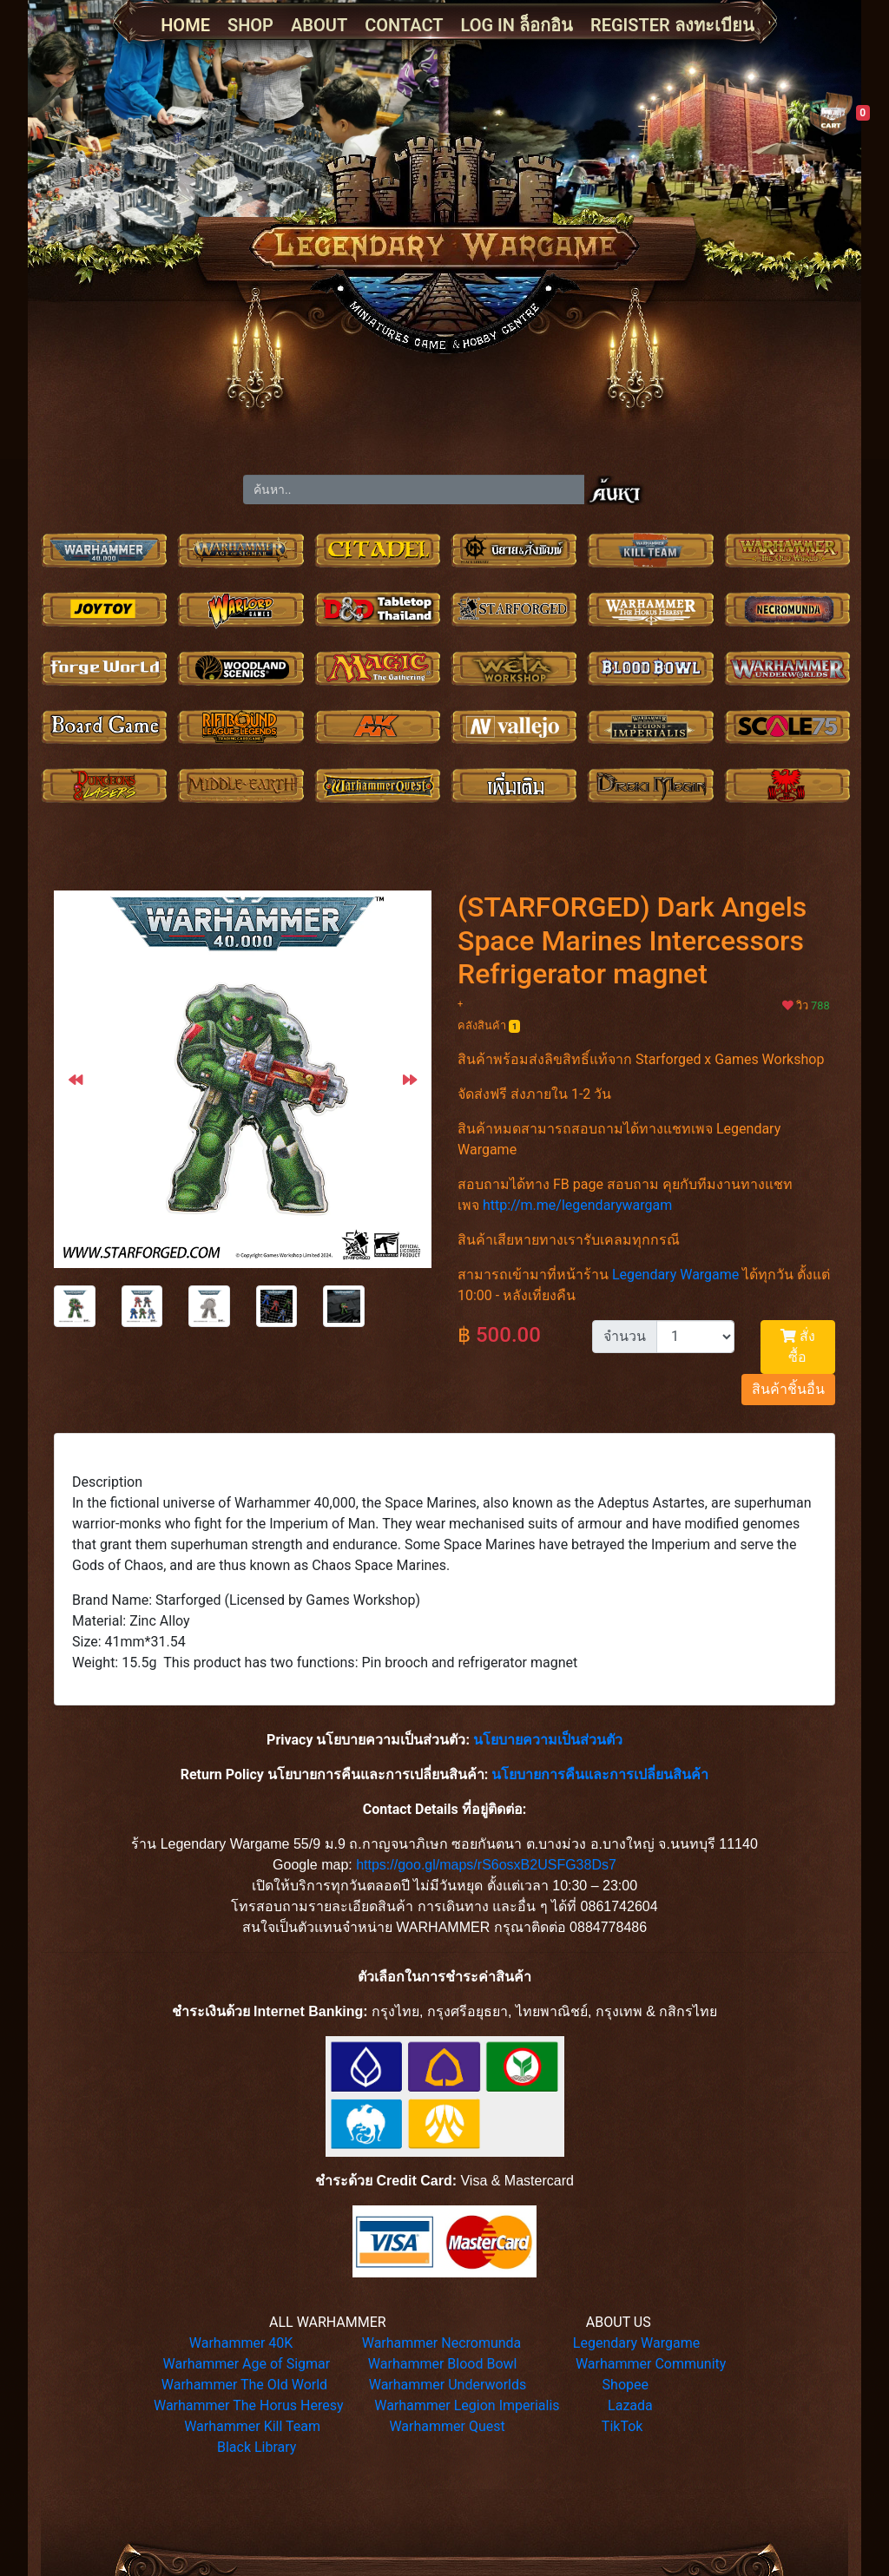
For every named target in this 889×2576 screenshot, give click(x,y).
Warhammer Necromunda (442, 2343)
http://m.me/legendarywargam (577, 1205)
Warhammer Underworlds (448, 2384)
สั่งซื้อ (797, 1346)
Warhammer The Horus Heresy (249, 2405)
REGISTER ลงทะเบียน (672, 25)
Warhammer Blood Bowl (442, 2364)
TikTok (622, 2426)
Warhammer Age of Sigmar (247, 2364)
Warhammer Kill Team (252, 2426)
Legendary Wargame (675, 1274)
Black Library (256, 2447)
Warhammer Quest (446, 2426)
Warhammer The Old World (244, 2384)
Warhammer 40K (241, 2343)
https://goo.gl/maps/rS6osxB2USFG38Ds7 (486, 1864)
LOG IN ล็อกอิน (517, 25)
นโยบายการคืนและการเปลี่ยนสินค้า (599, 1774)
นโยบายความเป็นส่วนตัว (547, 1740)
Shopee (626, 2384)
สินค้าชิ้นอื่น (788, 1389)
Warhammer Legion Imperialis (466, 2405)
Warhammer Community (651, 2364)
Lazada (630, 2405)
